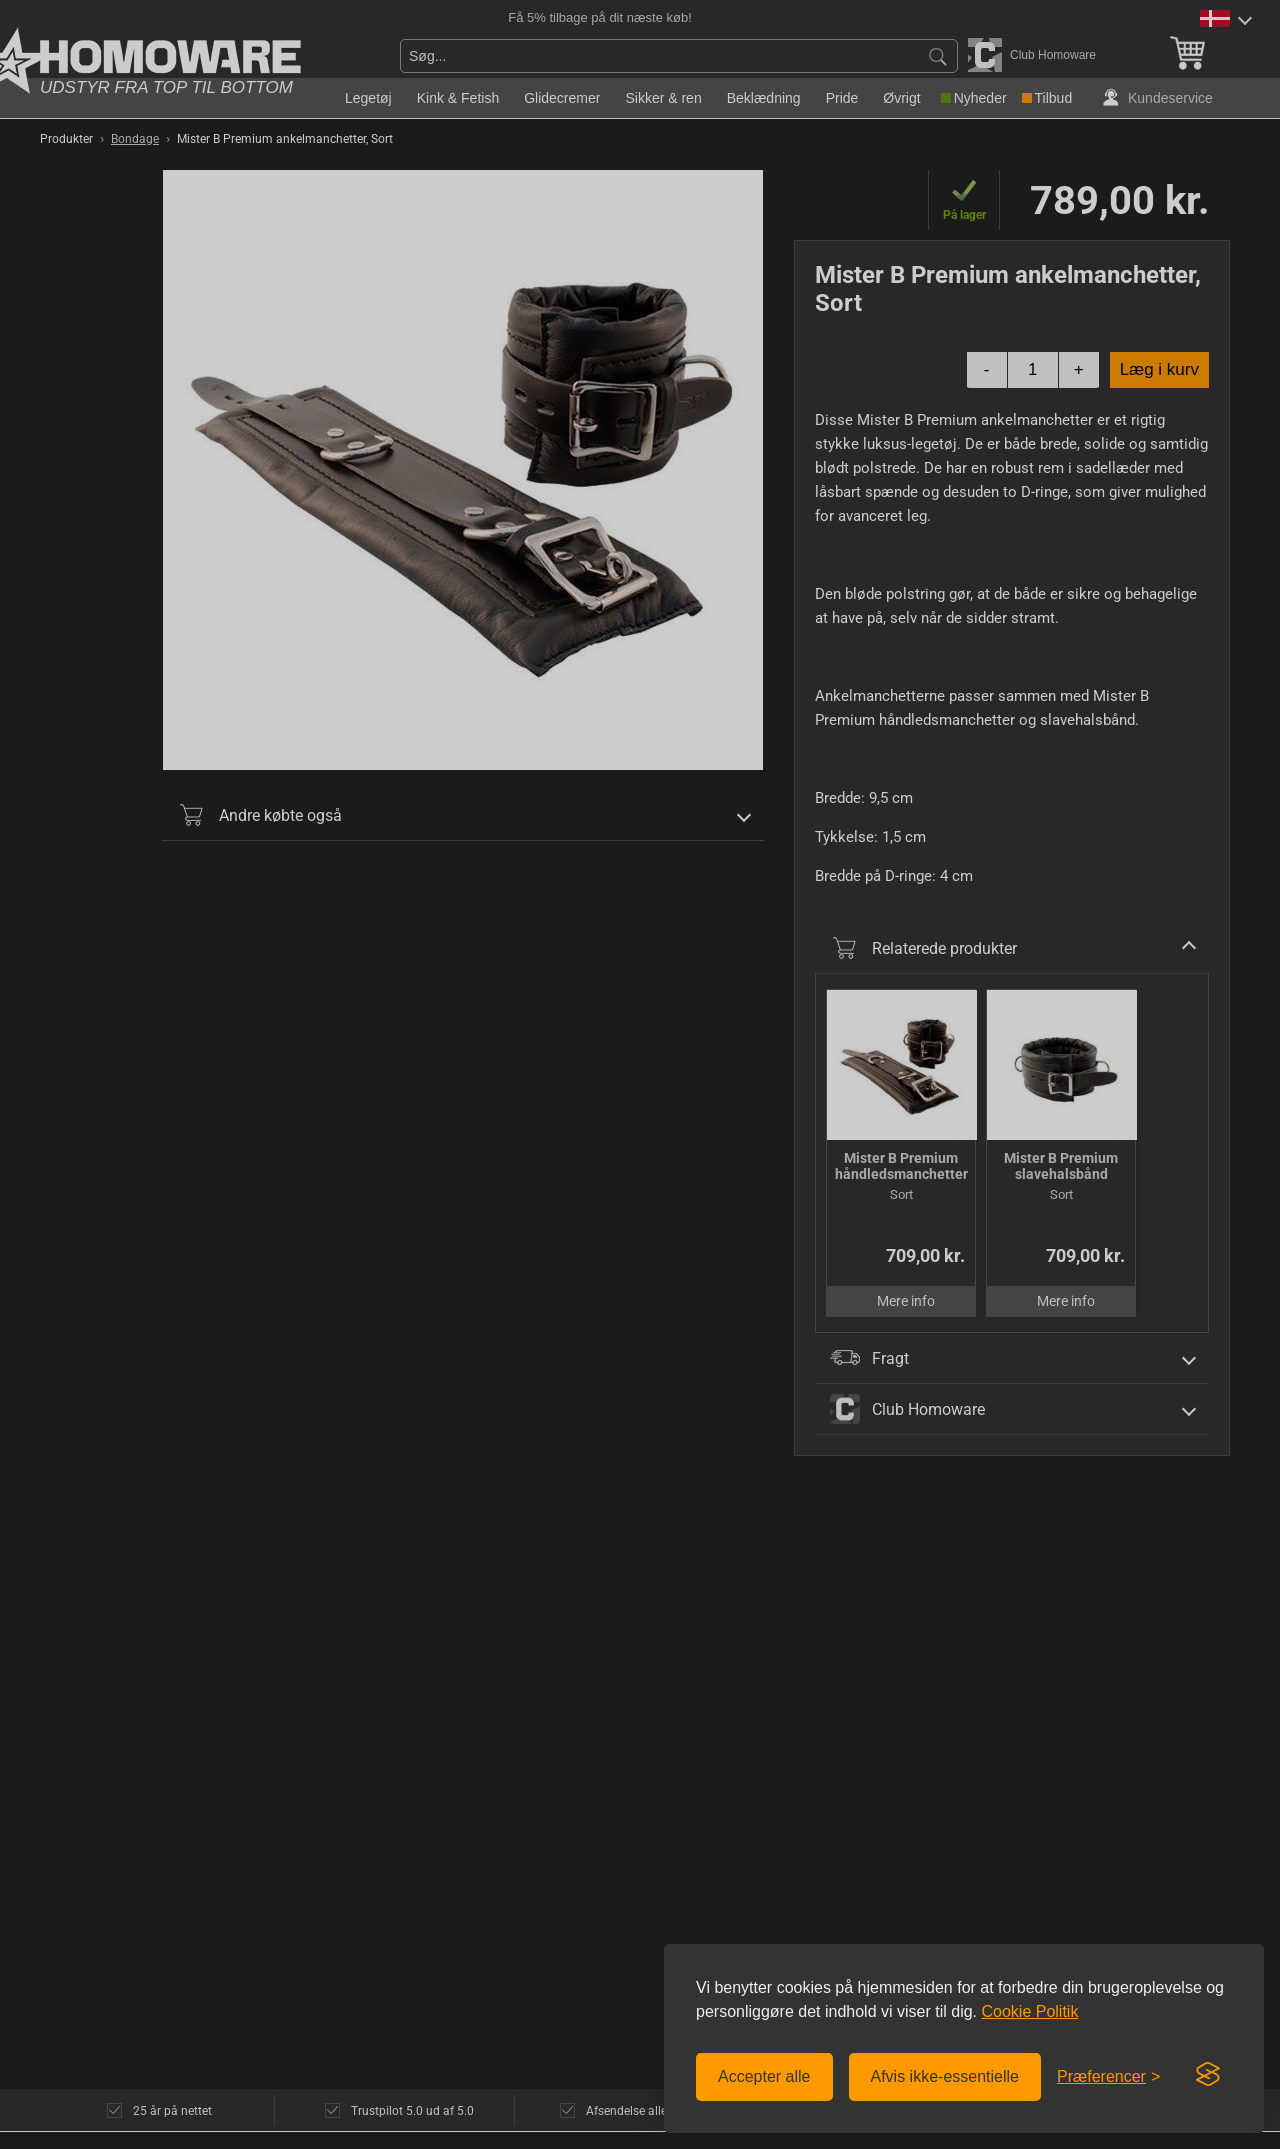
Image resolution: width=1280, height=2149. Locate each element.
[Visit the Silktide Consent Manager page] (1208, 2075)
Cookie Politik (1029, 2011)
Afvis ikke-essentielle (945, 2076)
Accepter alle (764, 2076)
